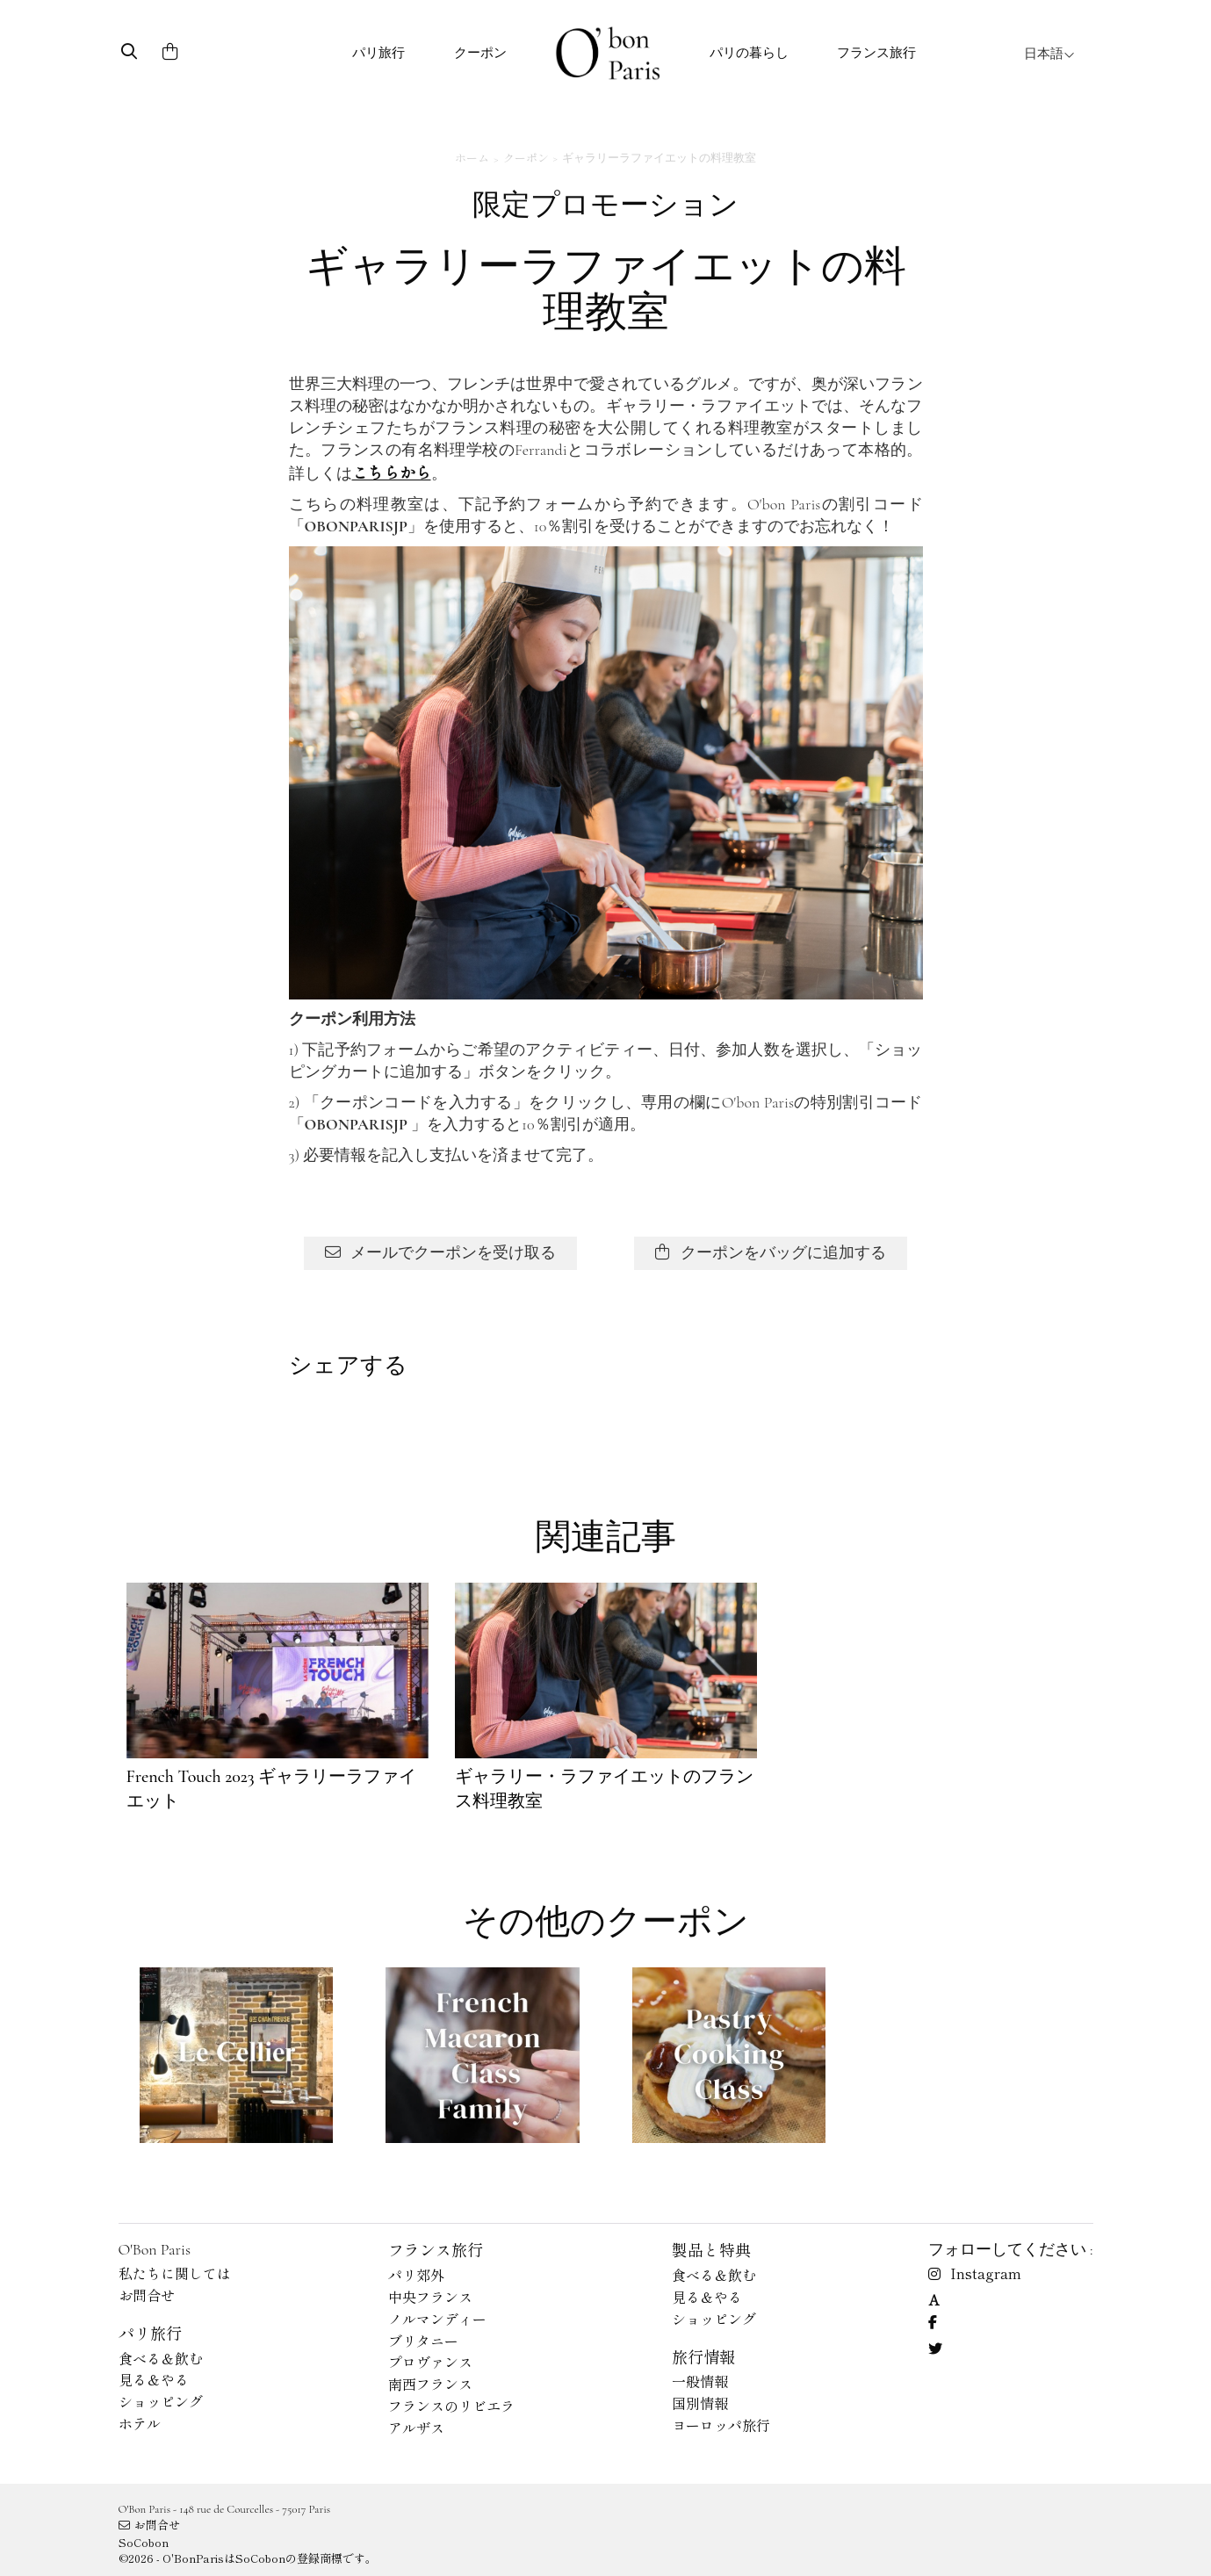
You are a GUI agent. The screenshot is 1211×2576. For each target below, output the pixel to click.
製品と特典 (711, 2249)
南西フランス (430, 2383)
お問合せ (147, 2294)
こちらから (391, 471)
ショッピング (161, 2401)
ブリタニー (423, 2340)
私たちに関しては (175, 2273)
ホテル (140, 2423)
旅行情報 (703, 2356)
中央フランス (430, 2296)
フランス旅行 (876, 53)
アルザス (416, 2427)
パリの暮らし (749, 53)
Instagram (974, 2273)
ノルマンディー (437, 2318)
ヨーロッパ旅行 (721, 2424)
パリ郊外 (416, 2274)
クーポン (480, 53)
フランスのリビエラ (451, 2405)
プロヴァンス (430, 2361)
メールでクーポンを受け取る (440, 1252)
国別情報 (700, 2403)
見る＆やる (154, 2379)
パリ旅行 (378, 53)
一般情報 (700, 2381)
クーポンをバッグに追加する (770, 1252)
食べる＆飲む (161, 2358)
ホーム (472, 157)
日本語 (1049, 53)
